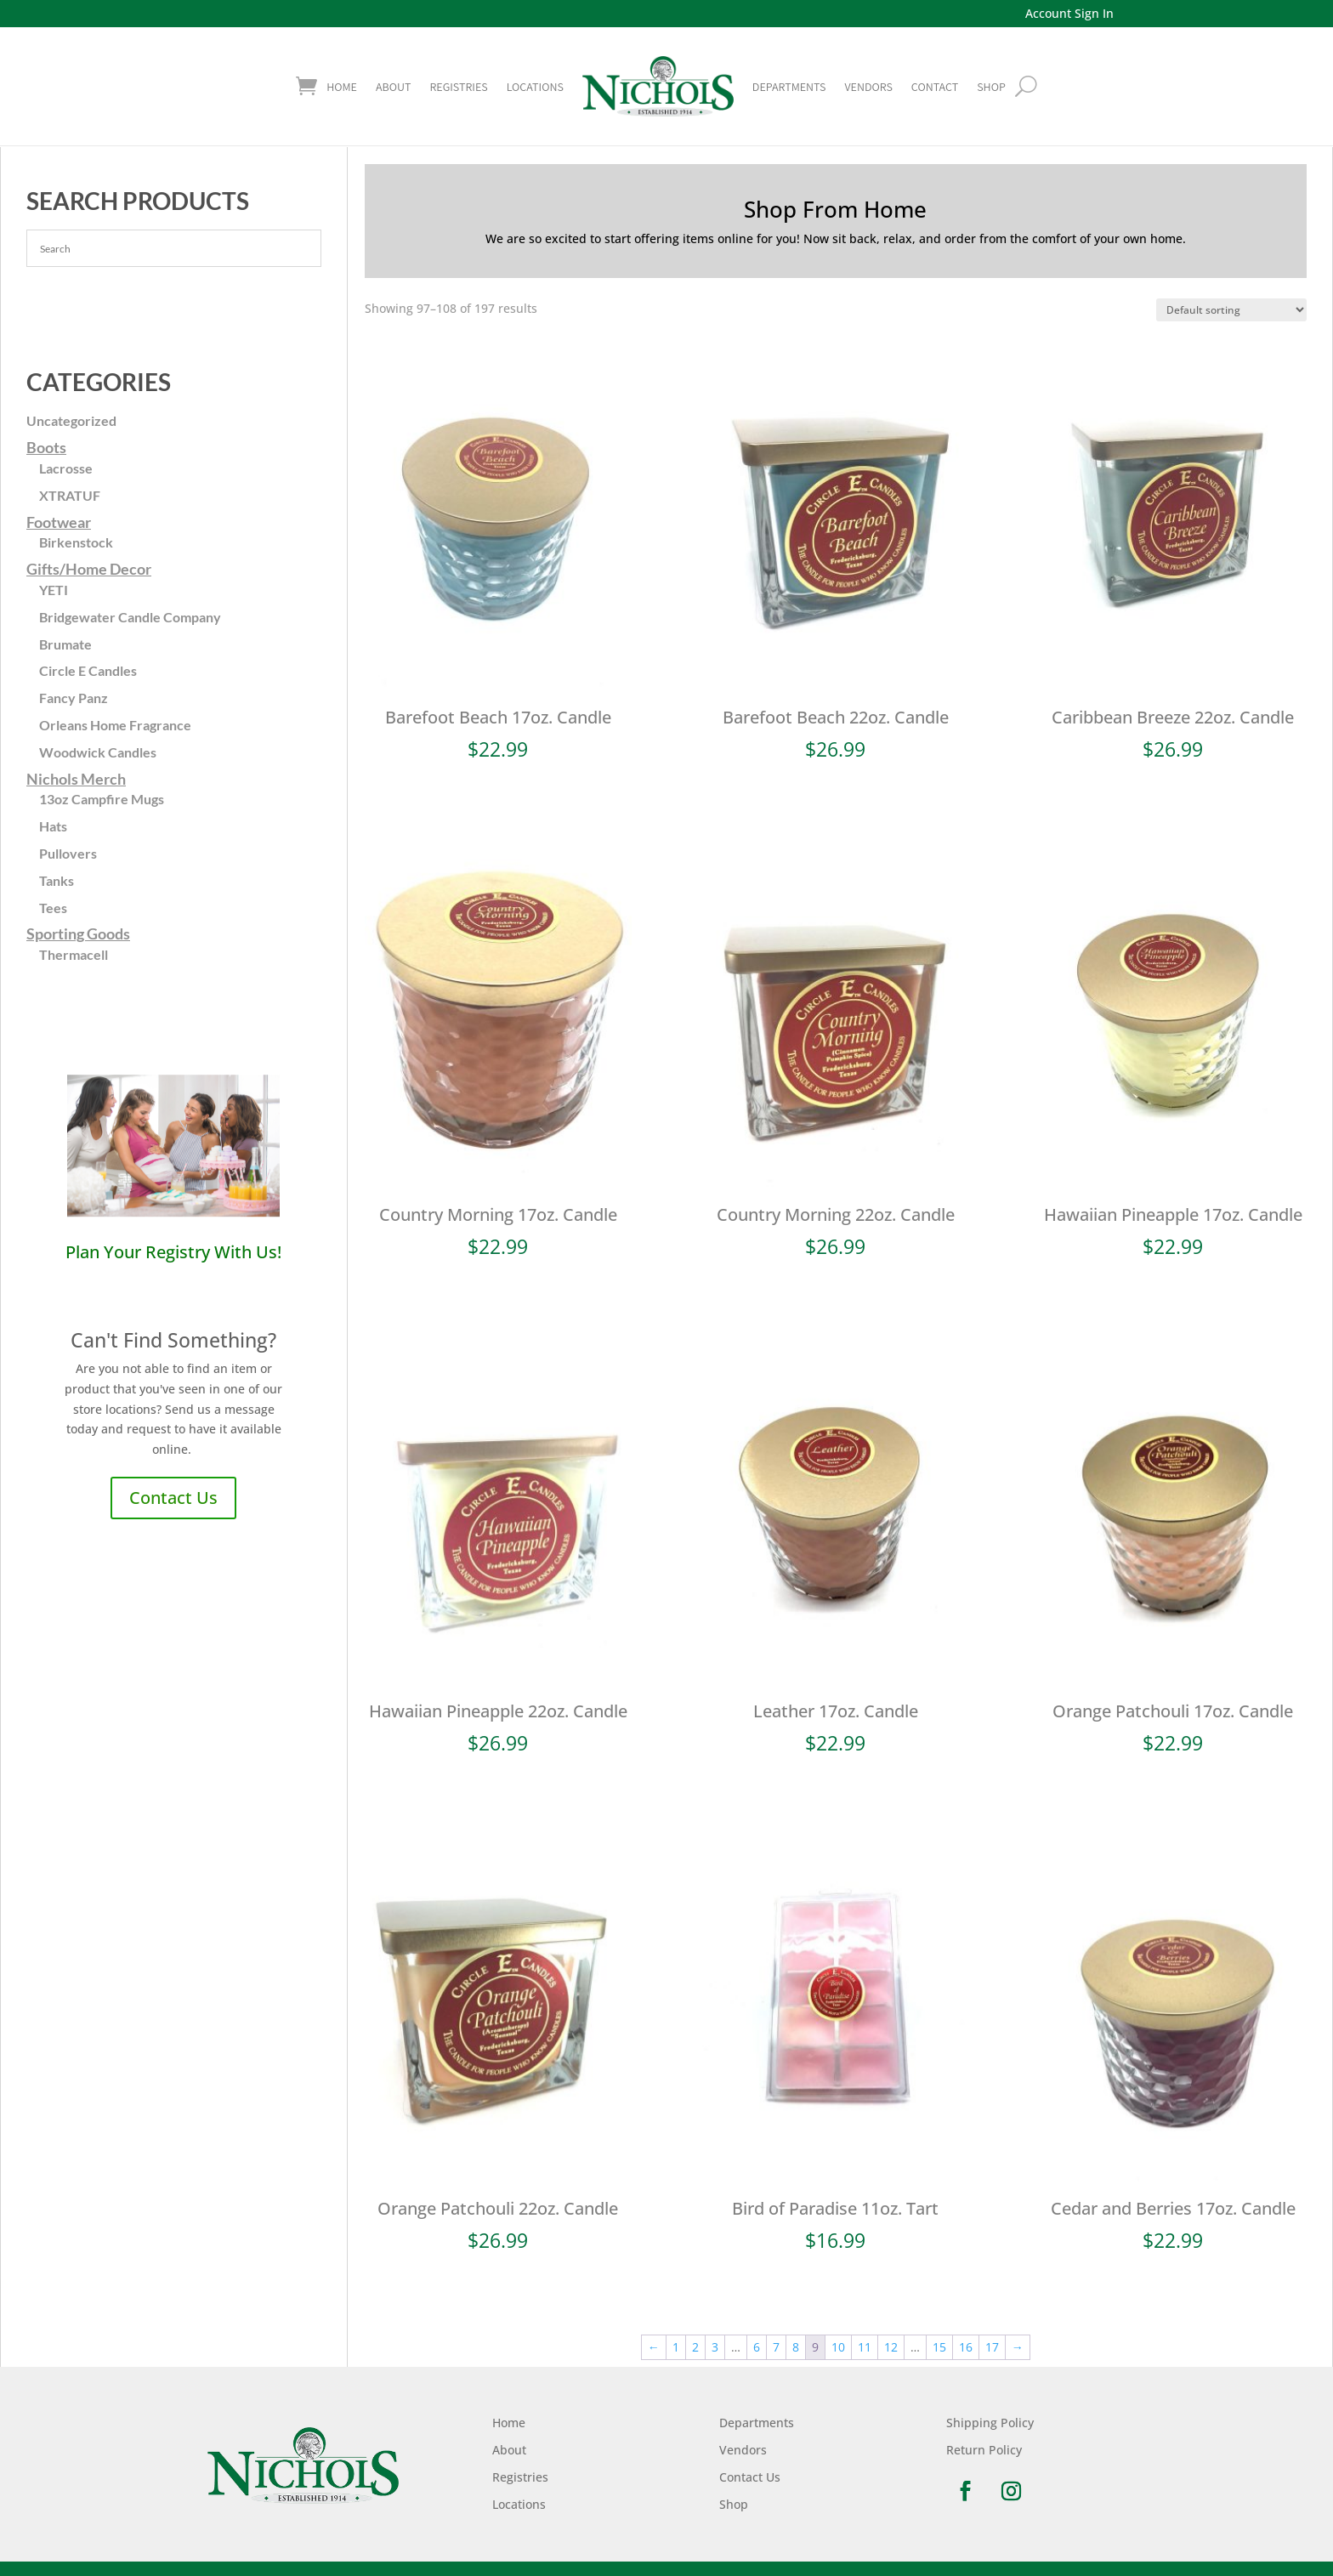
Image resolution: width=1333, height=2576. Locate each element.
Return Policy (984, 2450)
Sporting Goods (78, 933)
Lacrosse (66, 468)
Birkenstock (76, 542)
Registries (458, 86)
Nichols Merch (76, 778)
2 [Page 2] (695, 2347)
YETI (53, 590)
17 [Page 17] (992, 2347)
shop (991, 86)
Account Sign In (1069, 13)
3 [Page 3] (715, 2347)
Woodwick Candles (97, 752)
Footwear (58, 522)
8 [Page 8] (795, 2347)
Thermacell (73, 954)
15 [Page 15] (939, 2347)
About (393, 86)
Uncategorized (71, 420)
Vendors (868, 86)
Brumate (65, 644)
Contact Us (173, 1497)
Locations (535, 86)
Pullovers (68, 853)
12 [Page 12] (891, 2347)
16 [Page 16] (966, 2347)
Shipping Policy (990, 2422)
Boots (46, 447)
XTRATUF (69, 495)
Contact (934, 86)
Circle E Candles (88, 670)
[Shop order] (1231, 309)
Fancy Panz (73, 697)
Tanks (56, 880)
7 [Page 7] (776, 2347)
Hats (53, 826)
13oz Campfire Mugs (101, 799)
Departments (789, 86)
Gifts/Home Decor (88, 568)
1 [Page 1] (675, 2347)
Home (341, 86)
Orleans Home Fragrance (115, 725)
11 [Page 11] (864, 2347)
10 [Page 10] (838, 2347)
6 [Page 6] (756, 2347)
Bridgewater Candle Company (130, 617)
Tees (53, 907)
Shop (733, 2504)
